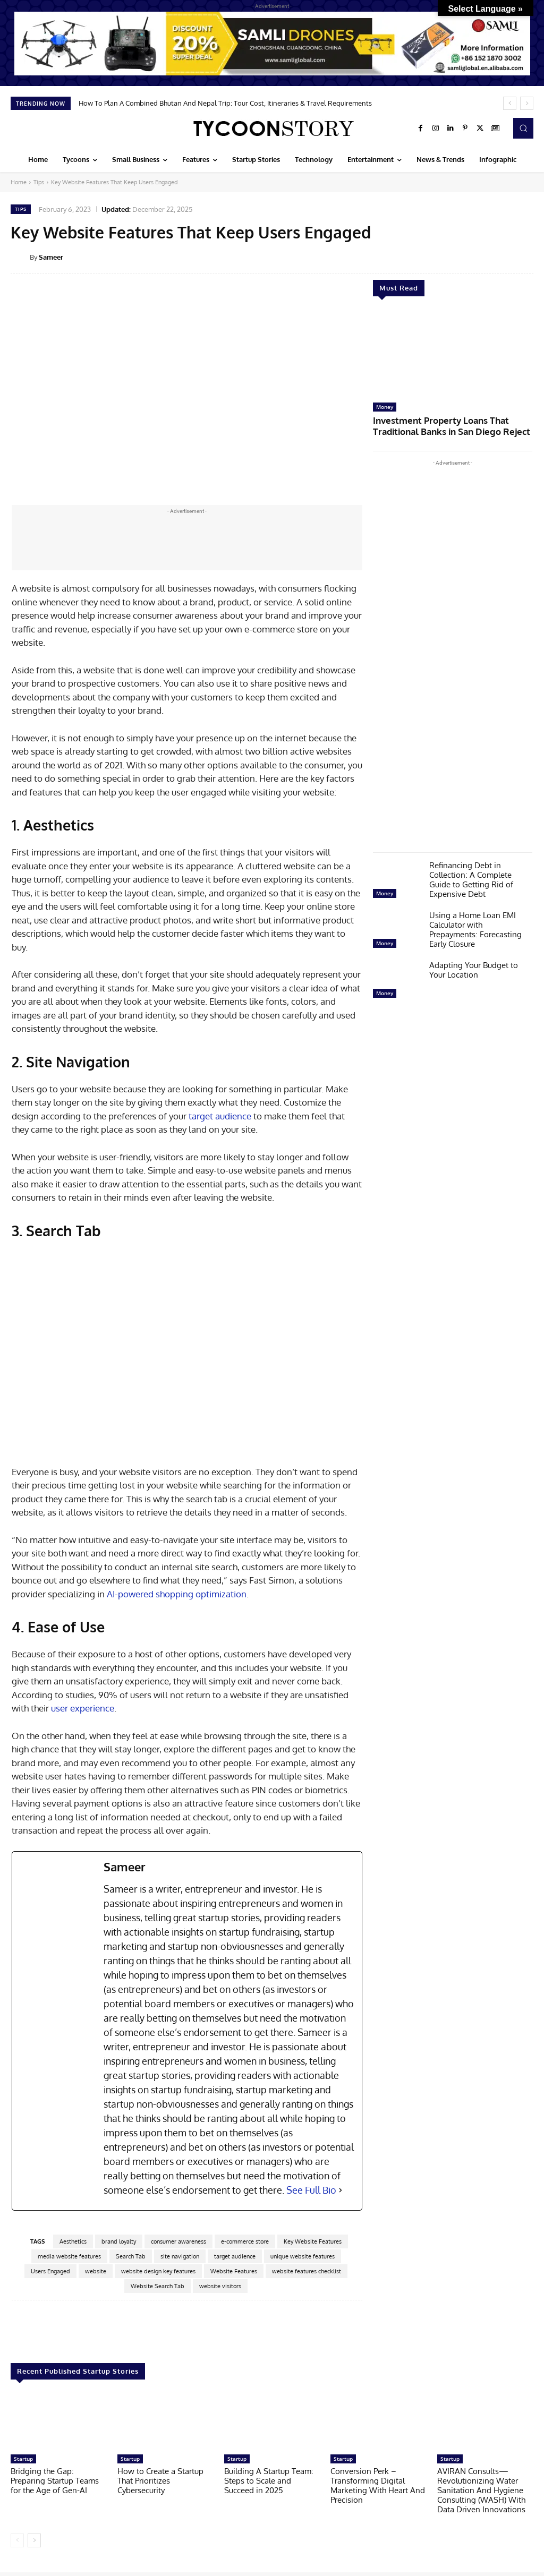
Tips (38, 182)
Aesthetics (73, 2241)
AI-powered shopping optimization (176, 1593)
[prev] (509, 103)
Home (19, 182)
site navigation (179, 2256)
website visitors (220, 2286)
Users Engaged (50, 2271)
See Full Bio (311, 2190)
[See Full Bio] (340, 2190)
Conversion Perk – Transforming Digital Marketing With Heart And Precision (377, 2485)
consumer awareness (178, 2241)
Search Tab (131, 2256)
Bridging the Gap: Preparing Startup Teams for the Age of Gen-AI (55, 2480)
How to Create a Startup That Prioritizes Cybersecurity (160, 2480)
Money (384, 406)
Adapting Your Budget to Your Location (473, 967)
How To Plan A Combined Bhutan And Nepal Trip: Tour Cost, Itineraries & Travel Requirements (225, 103)
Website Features (233, 2271)
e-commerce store (245, 2241)
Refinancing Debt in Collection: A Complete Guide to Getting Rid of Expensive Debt (471, 876)
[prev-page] (17, 2540)
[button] (523, 128)
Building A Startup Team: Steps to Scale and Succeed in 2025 (268, 2480)
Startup (23, 2458)
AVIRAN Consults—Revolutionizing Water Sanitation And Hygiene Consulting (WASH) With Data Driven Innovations (481, 2490)
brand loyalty (118, 2241)
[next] (526, 103)
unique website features (302, 2256)
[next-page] (34, 2540)
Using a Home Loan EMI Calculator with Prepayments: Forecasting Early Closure (475, 926)
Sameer (51, 257)
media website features (69, 2256)
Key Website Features (313, 2241)
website (95, 2271)
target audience (218, 1116)
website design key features (158, 2271)
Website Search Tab (157, 2286)
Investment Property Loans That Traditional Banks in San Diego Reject (450, 424)
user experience (82, 1708)
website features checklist (306, 2271)
